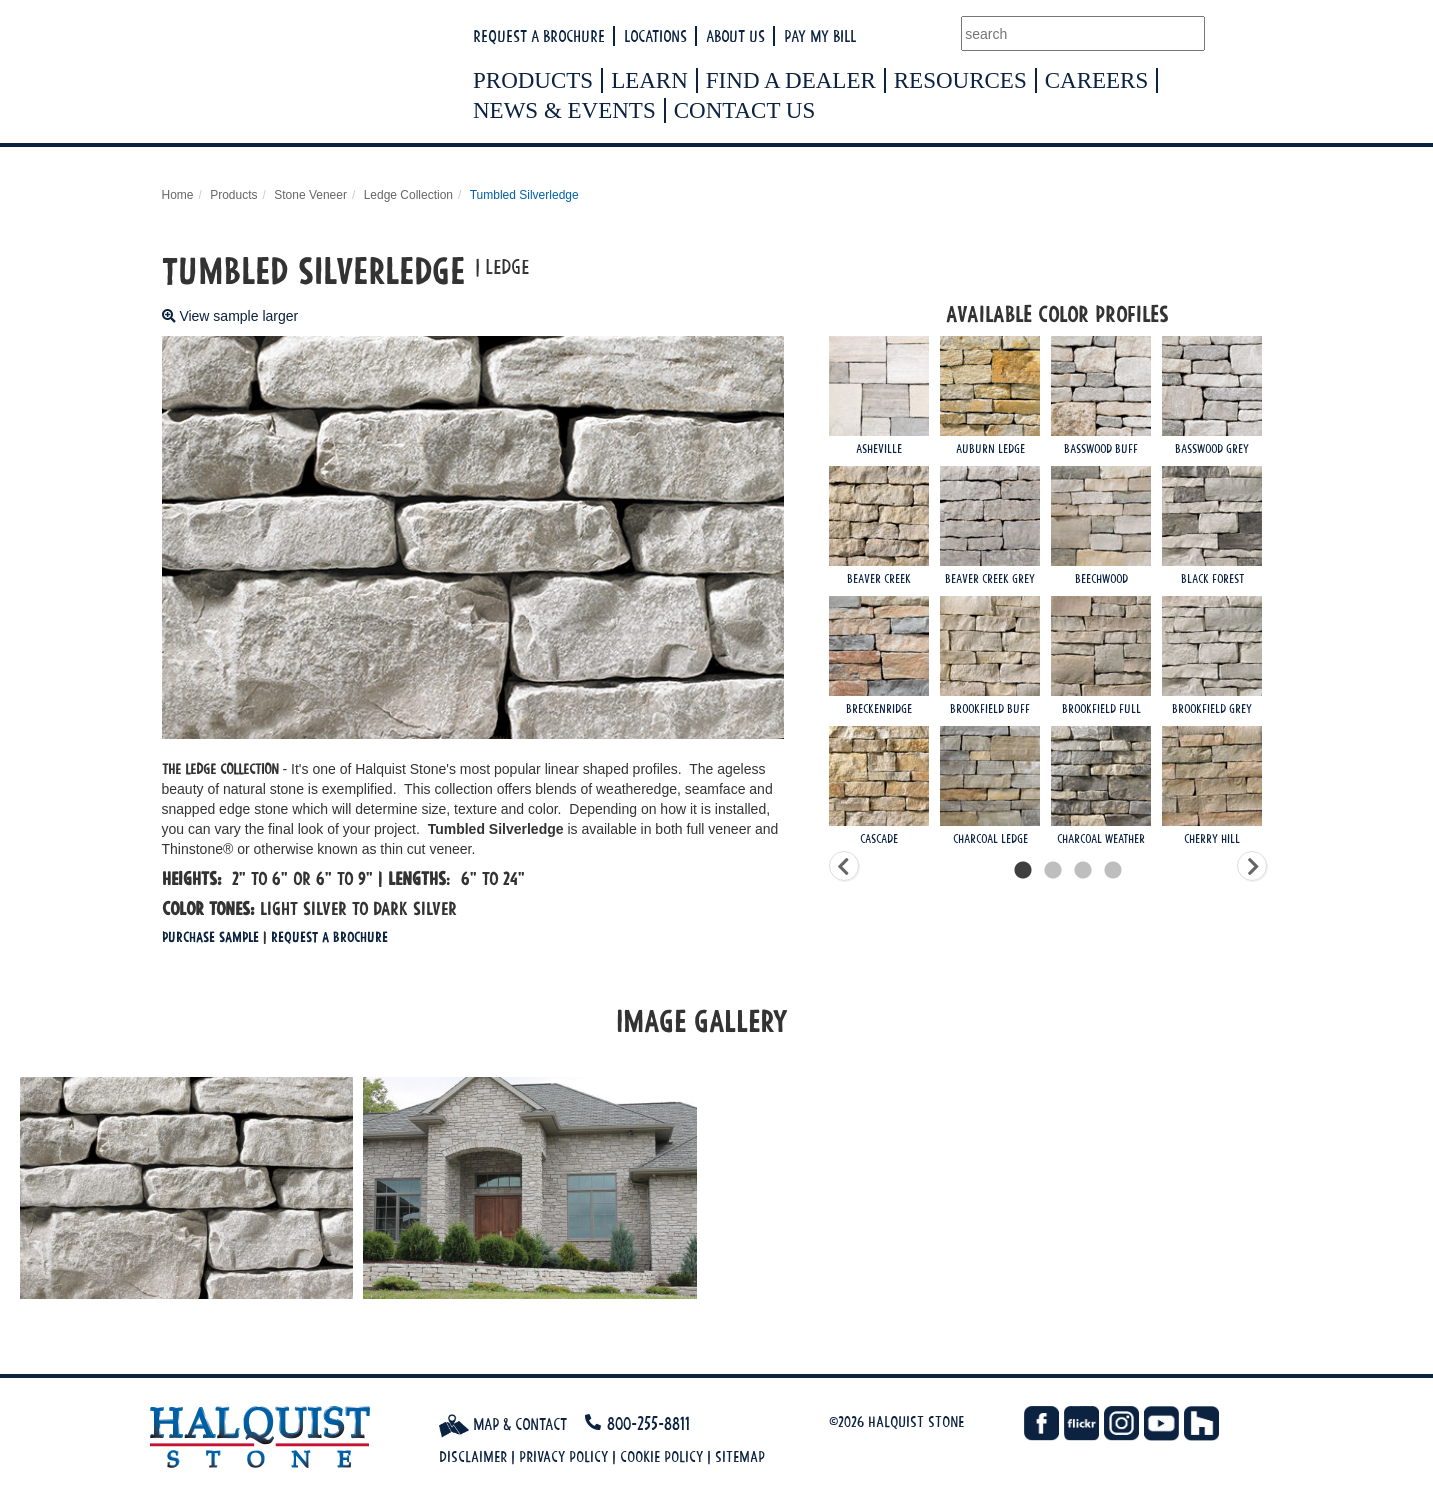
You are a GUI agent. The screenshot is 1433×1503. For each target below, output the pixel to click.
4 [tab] (1113, 871)
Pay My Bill (820, 36)
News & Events (564, 110)
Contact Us (745, 110)
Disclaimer (473, 1456)
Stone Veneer (310, 195)
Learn (649, 80)
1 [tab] (1023, 871)
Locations (655, 36)
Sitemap (740, 1456)
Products (533, 80)
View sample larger (230, 316)
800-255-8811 (648, 1423)
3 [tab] (1083, 871)
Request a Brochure (539, 36)
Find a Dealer (791, 80)
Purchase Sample (210, 936)
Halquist (364, 76)
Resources (960, 80)
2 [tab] (1053, 871)
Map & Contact (503, 1424)
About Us (735, 36)
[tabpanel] (1068, 596)
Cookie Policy (661, 1456)
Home (178, 195)
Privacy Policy (563, 1456)
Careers (1097, 80)
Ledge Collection (408, 195)
